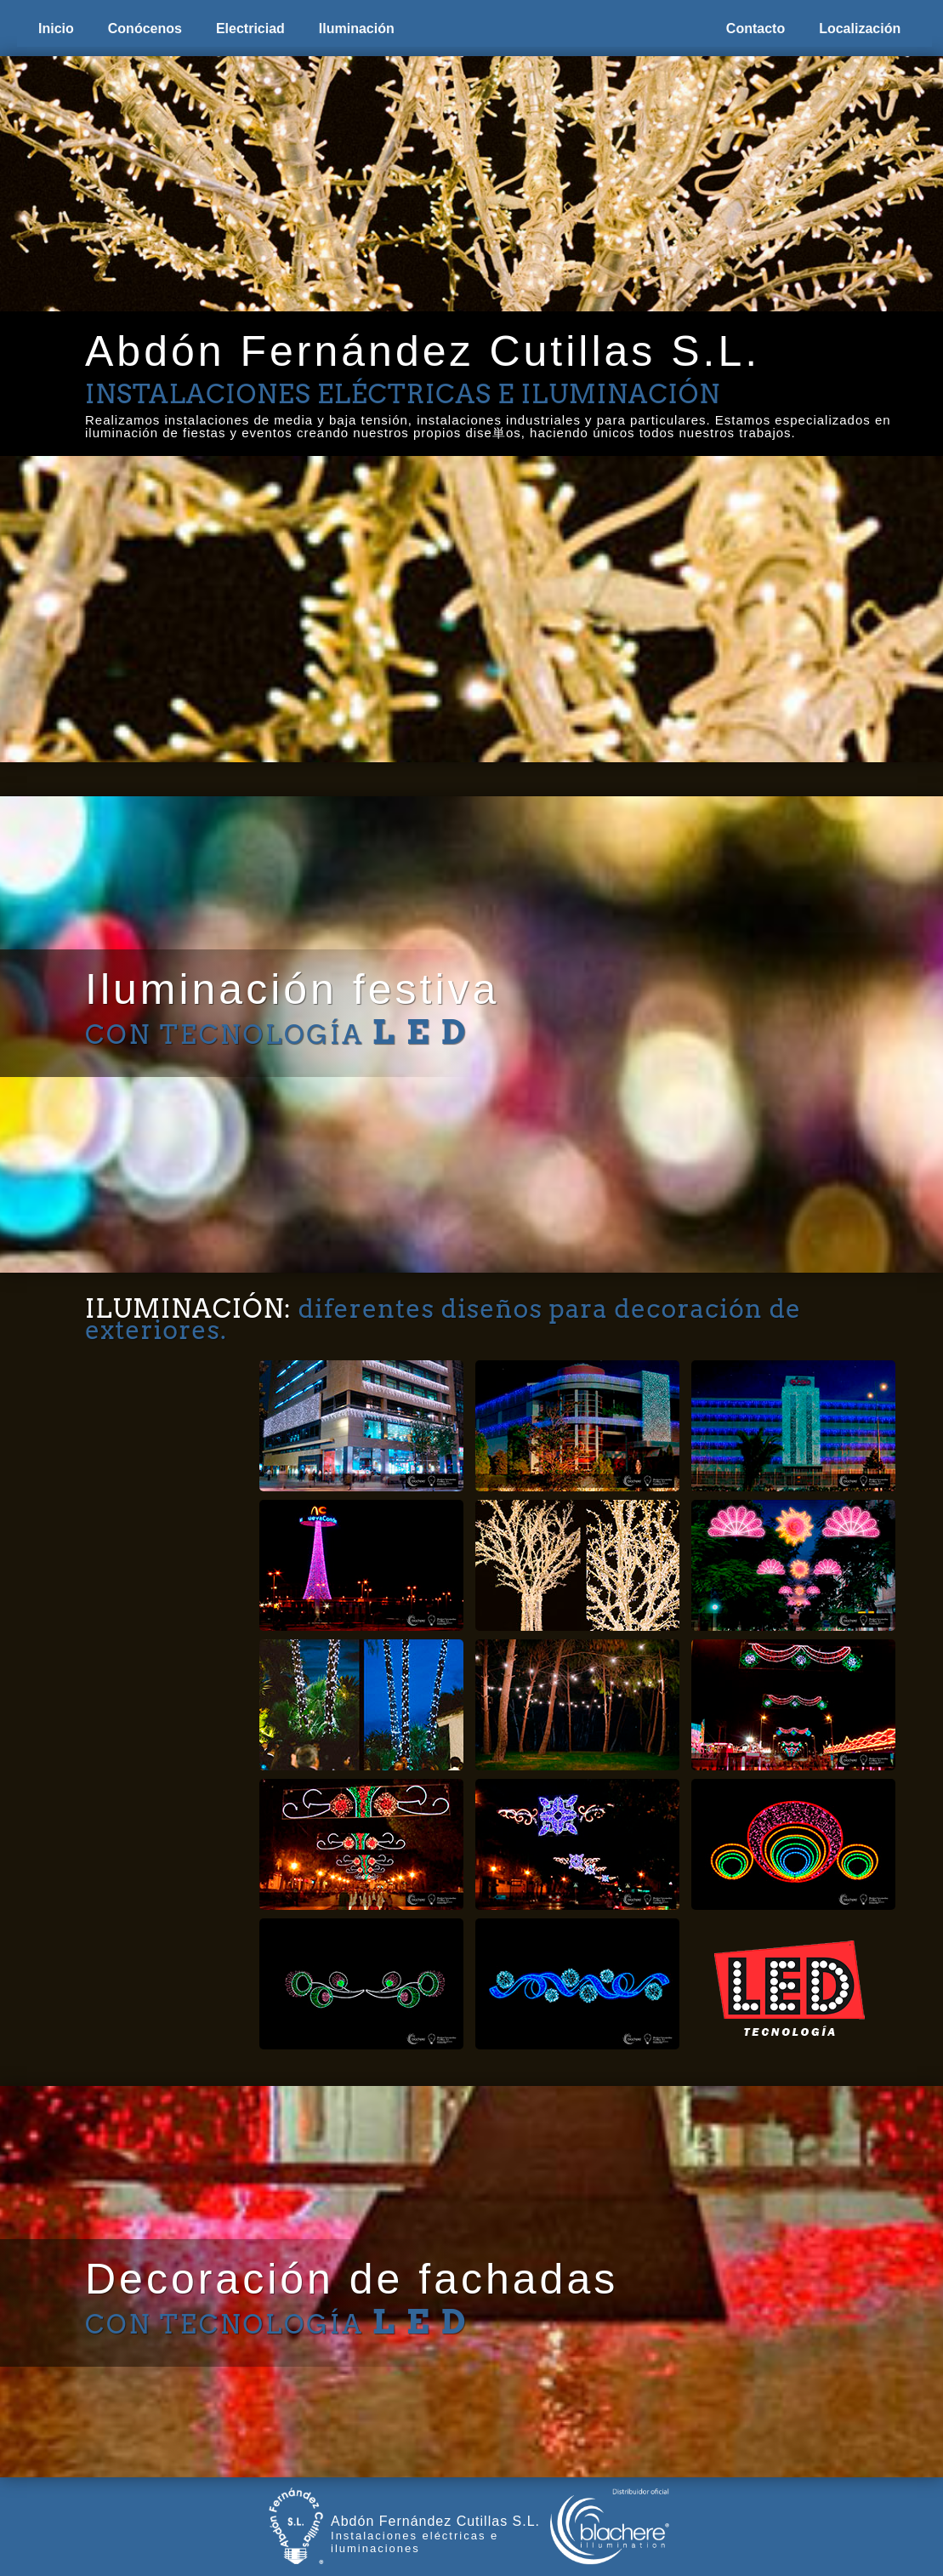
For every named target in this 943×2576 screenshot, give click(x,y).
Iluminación (357, 28)
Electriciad (250, 28)
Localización (859, 28)
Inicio (56, 28)
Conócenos (145, 28)
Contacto (755, 28)
